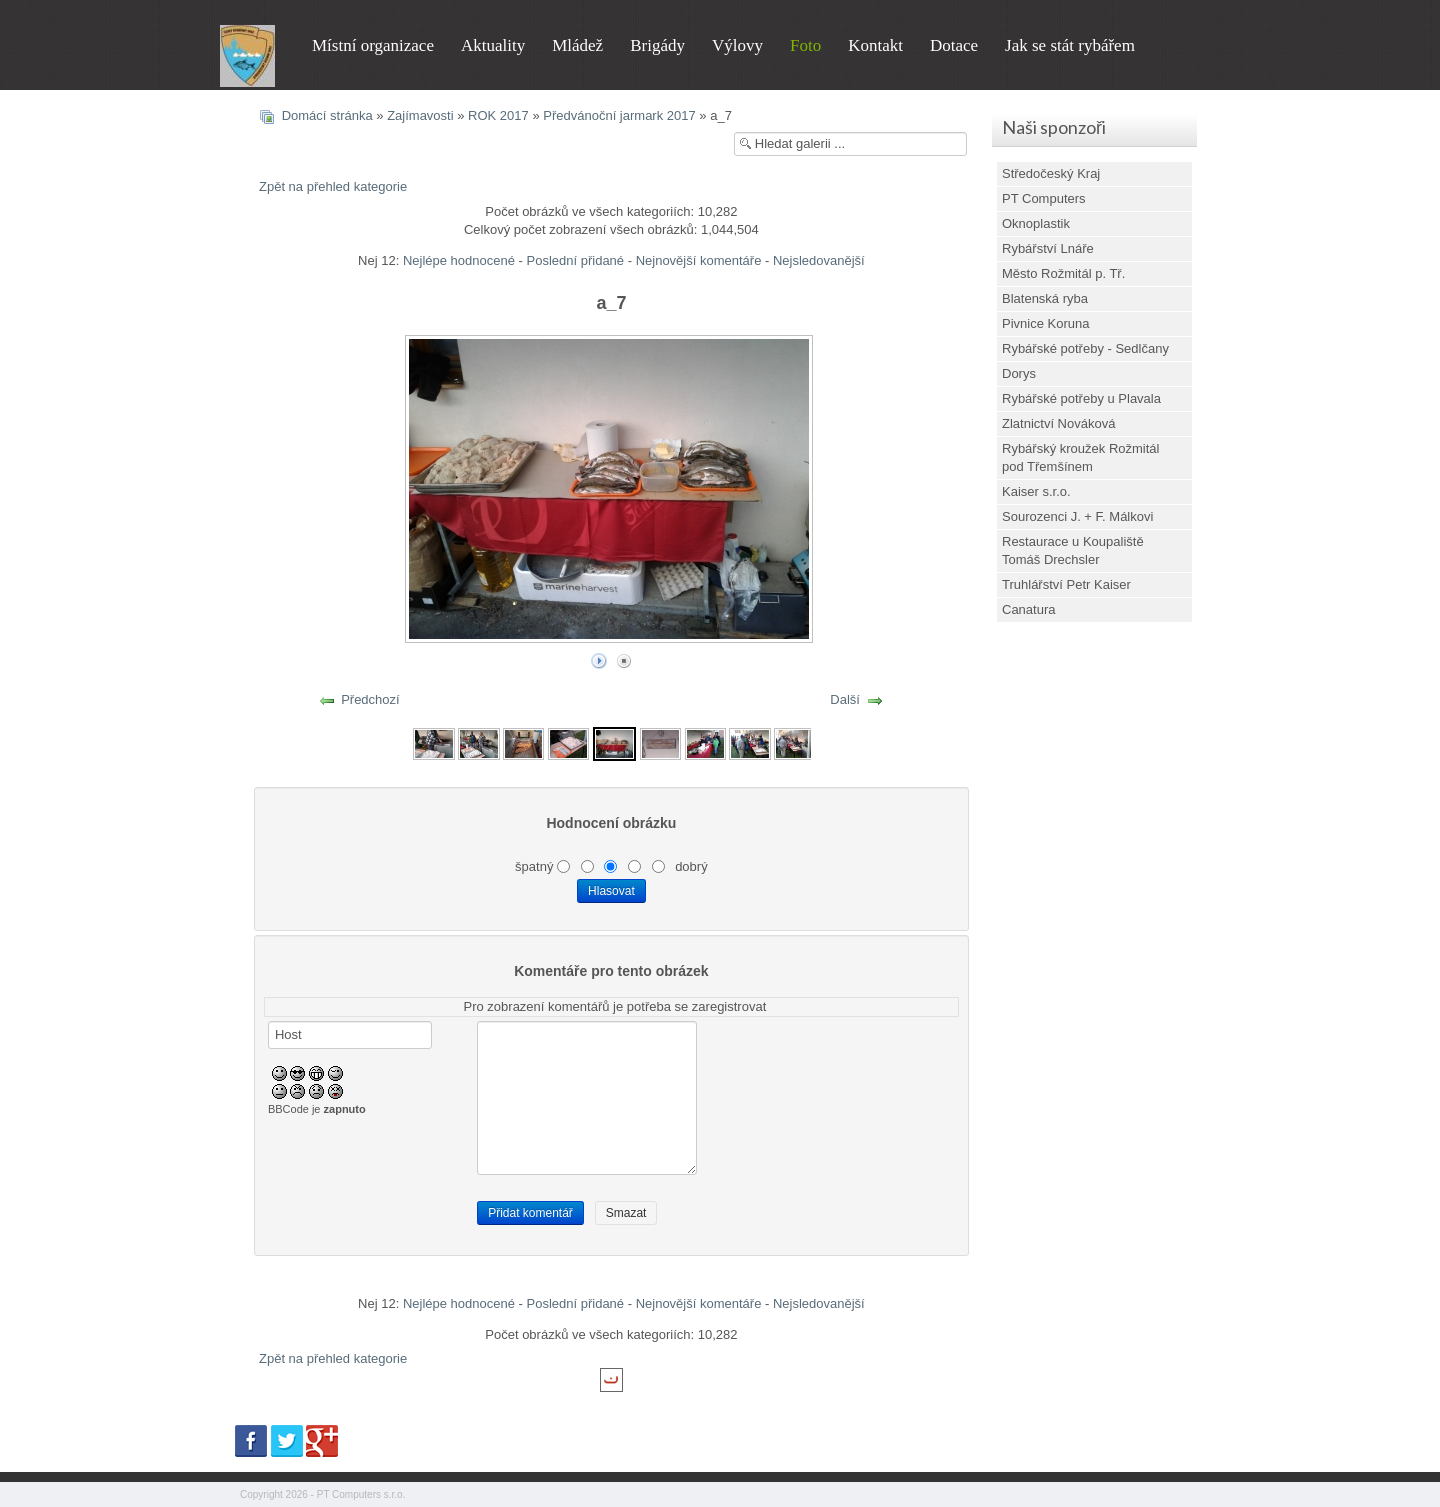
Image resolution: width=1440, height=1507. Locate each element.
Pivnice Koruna (1045, 323)
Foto (805, 45)
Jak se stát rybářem (1070, 45)
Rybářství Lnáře (1048, 248)
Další (845, 699)
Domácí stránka (327, 115)
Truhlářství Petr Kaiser (1066, 584)
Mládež (577, 45)
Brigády (657, 45)
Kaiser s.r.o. (1036, 491)
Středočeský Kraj (1051, 173)
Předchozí (370, 699)
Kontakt (875, 45)
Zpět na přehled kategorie (333, 186)
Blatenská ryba (1045, 298)
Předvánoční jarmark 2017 (619, 115)
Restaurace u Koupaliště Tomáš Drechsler (1073, 550)
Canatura (1028, 609)
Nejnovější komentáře (699, 260)
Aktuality (493, 45)
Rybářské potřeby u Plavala (1081, 398)
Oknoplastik (1036, 223)
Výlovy (737, 45)
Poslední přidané (576, 260)
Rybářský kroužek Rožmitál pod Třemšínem (1081, 457)
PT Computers (1044, 198)
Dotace (954, 45)
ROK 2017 (498, 115)
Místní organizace (373, 45)
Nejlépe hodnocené (459, 260)
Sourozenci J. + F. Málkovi (1077, 516)
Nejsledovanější (819, 260)
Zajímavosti (420, 115)
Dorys (1019, 373)
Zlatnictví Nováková (1058, 423)
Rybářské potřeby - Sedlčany (1085, 348)
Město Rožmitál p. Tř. (1063, 273)
